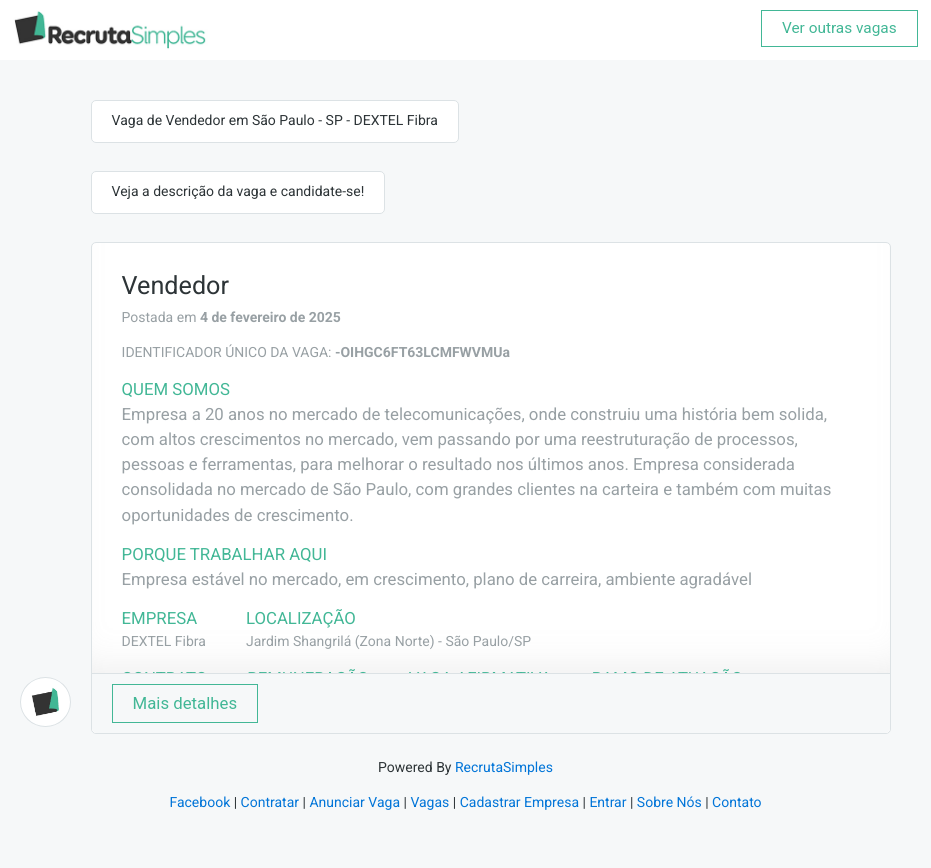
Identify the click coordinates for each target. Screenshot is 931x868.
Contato (736, 803)
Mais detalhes (185, 703)
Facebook (199, 803)
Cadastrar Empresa (519, 803)
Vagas (429, 803)
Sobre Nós (669, 803)
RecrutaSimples (504, 768)
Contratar (270, 803)
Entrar (607, 803)
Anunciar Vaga (354, 803)
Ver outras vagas (839, 28)
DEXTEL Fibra (164, 642)
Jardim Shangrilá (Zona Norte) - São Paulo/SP (388, 642)
